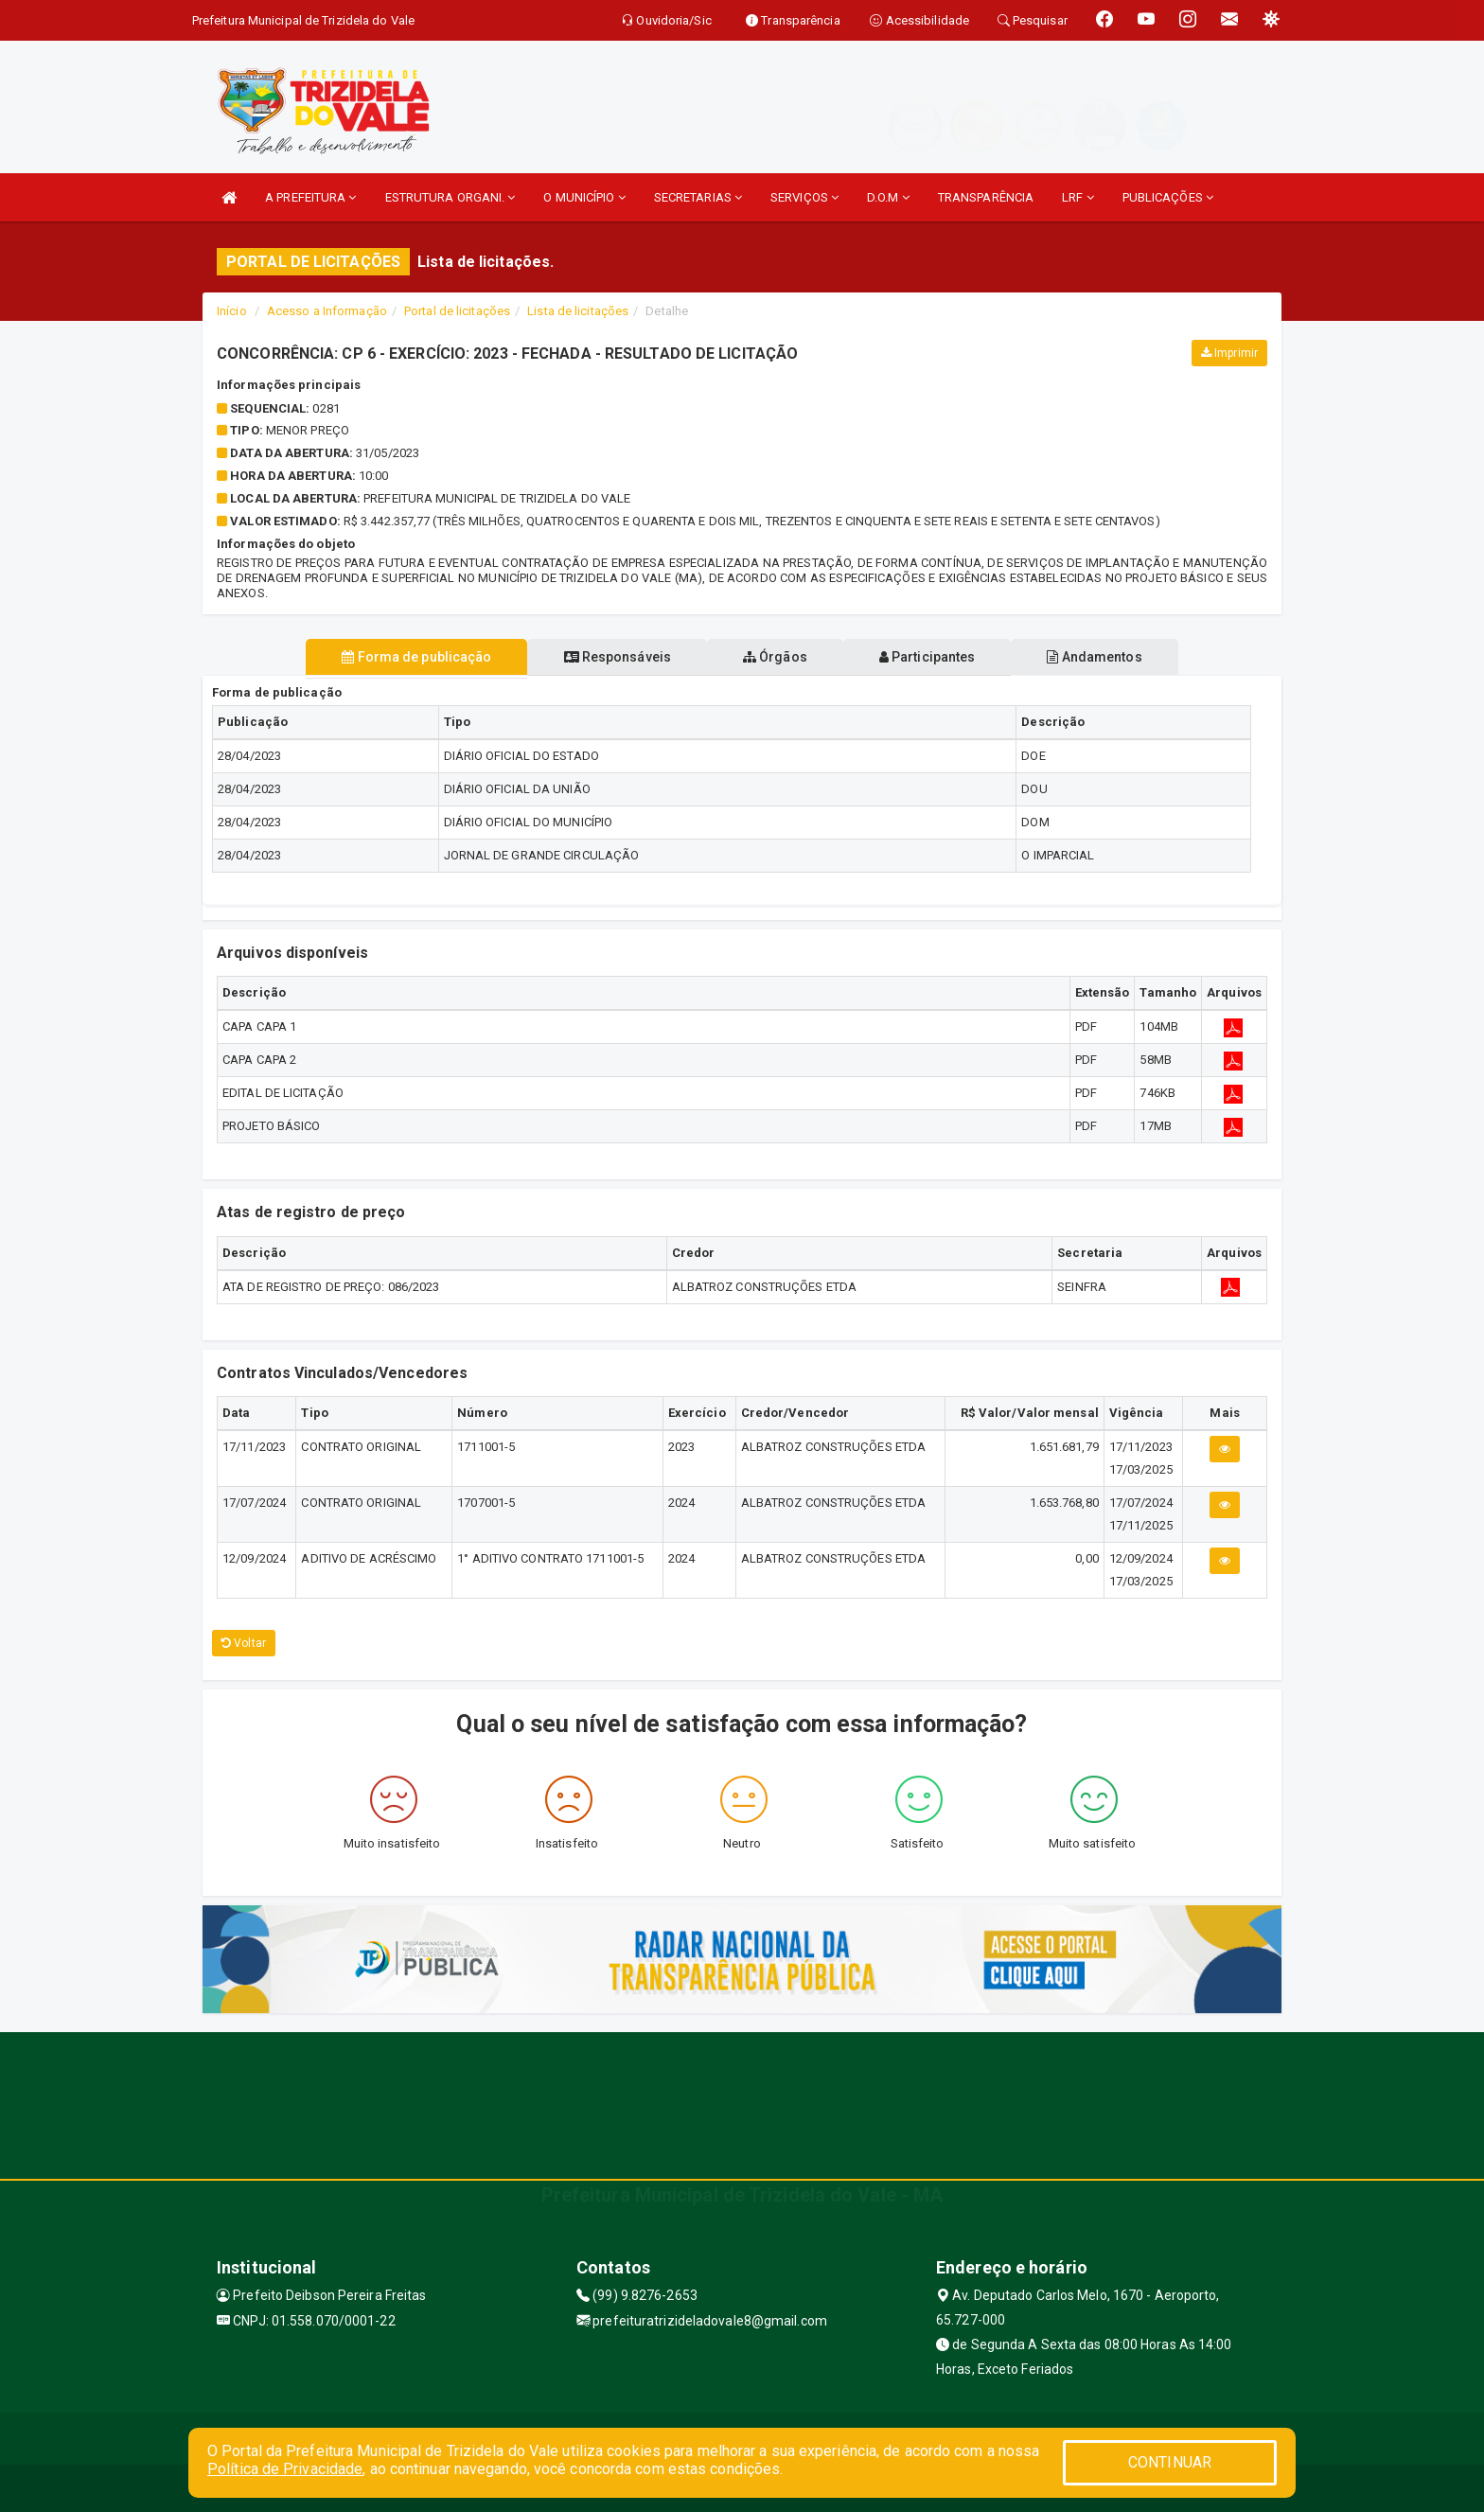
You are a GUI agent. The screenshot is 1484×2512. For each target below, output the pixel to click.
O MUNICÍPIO (584, 197)
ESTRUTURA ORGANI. (450, 197)
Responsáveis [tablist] (609, 656)
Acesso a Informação (327, 311)
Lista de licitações (577, 311)
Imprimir (1229, 353)
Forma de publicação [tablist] (401, 656)
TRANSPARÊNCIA (986, 197)
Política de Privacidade (284, 2469)
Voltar (243, 1643)
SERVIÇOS (804, 197)
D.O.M (888, 197)
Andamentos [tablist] (1109, 656)
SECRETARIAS (698, 197)
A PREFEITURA (310, 197)
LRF (1078, 197)
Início (232, 311)
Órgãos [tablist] (775, 656)
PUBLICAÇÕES (1167, 197)
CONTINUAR (1169, 2462)
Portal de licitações (457, 311)
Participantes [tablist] (935, 656)
